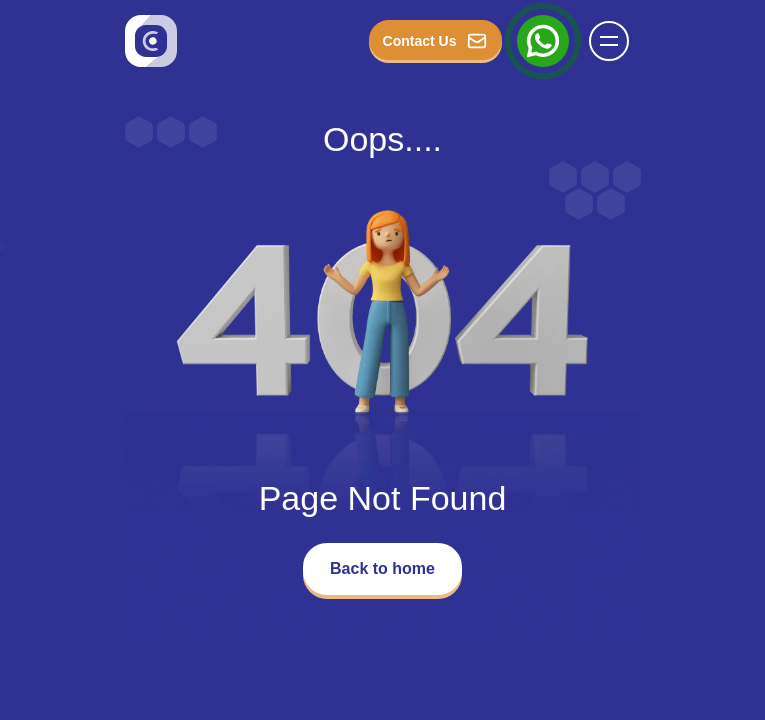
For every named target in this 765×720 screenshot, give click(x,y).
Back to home (382, 568)
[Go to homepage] (151, 41)
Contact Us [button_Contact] (435, 41)
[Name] (615, 41)
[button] (609, 41)
